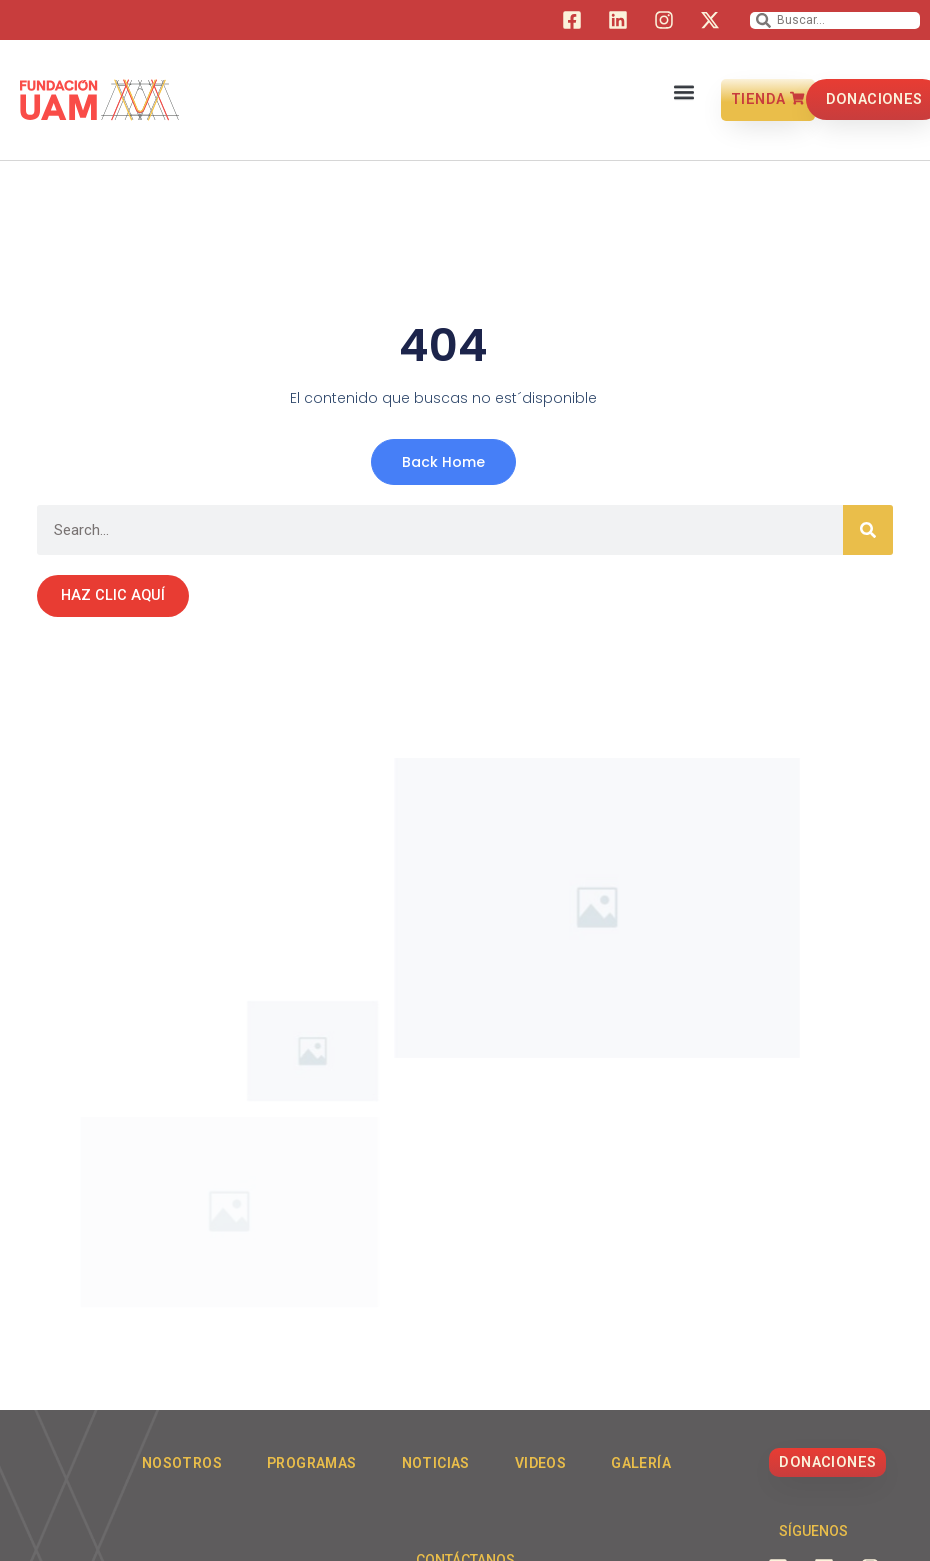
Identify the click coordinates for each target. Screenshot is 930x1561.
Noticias (436, 1463)
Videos (540, 1463)
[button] (684, 89)
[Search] (868, 530)
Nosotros (182, 1463)
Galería (641, 1463)
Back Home (443, 462)
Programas (312, 1463)
